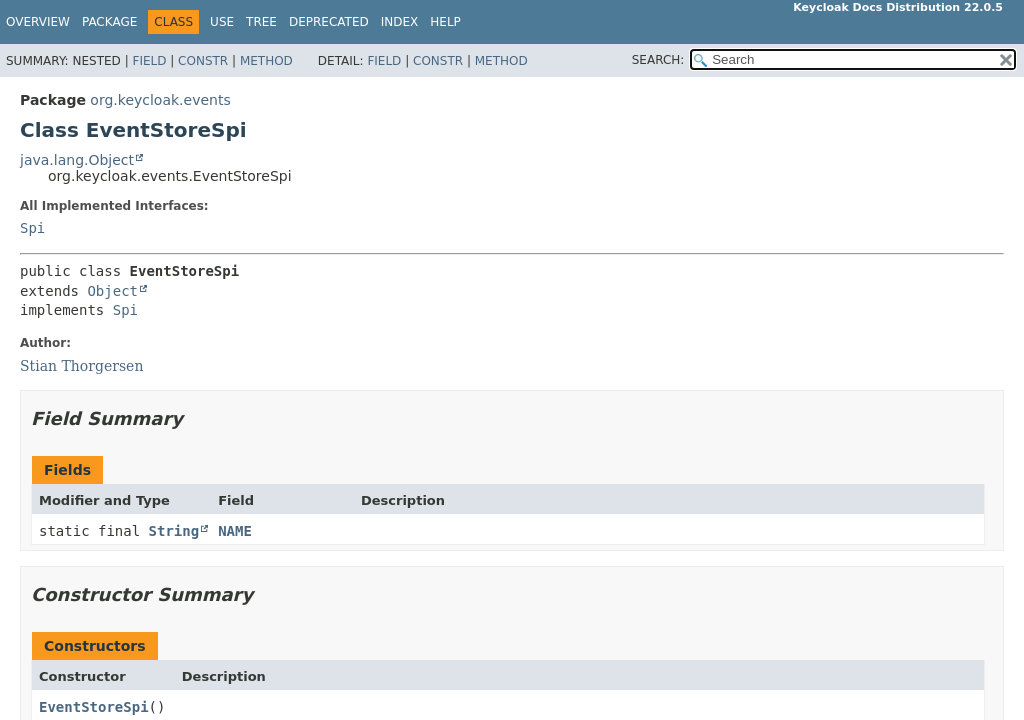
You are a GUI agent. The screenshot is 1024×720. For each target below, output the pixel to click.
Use (222, 22)
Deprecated (329, 22)
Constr (203, 61)
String (174, 531)
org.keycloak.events (160, 100)
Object (112, 291)
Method (266, 61)
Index (400, 22)
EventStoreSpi (94, 707)
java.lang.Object (77, 160)
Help (445, 22)
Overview (38, 22)
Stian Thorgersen (81, 366)
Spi (32, 228)
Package (109, 22)
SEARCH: (658, 60)
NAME (235, 531)
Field (149, 61)
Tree (261, 22)
